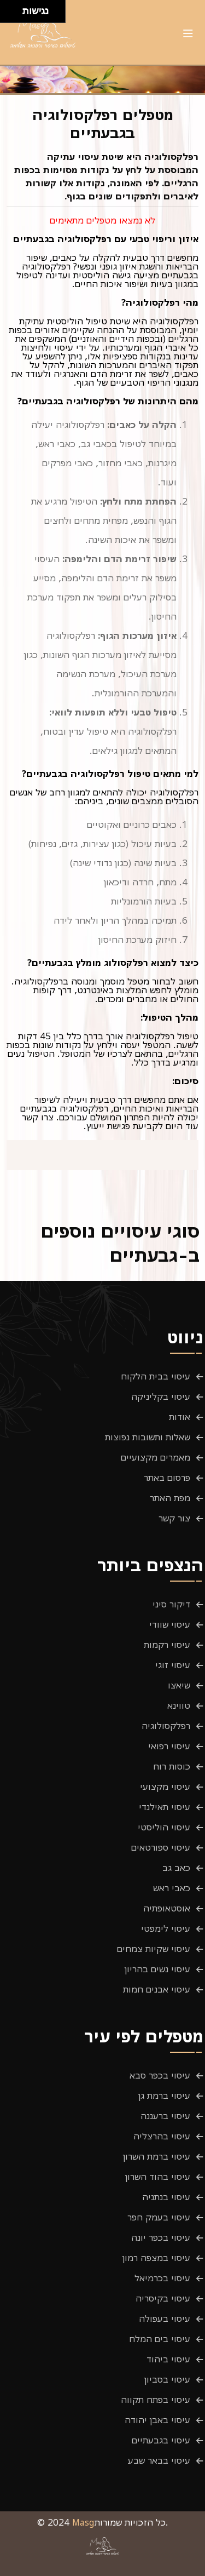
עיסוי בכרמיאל (162, 2278)
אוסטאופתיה (166, 1908)
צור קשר (174, 1518)
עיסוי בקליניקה (160, 1396)
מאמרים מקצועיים (155, 1457)
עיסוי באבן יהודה (157, 2420)
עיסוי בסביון (167, 2379)
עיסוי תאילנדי (164, 1807)
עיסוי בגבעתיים (161, 2440)
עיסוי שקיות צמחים (153, 1949)
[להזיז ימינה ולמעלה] (14, 8)
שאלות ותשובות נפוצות (147, 1437)
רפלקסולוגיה (166, 1726)
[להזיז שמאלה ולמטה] (8, 15)
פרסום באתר (167, 1477)
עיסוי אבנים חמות (156, 1989)
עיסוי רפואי (169, 1746)
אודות (179, 1417)
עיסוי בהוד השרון (157, 2177)
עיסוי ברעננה (165, 2116)
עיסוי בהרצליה (161, 2136)
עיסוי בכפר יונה (160, 2237)
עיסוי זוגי (172, 1665)
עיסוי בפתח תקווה (155, 2400)
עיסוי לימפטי (165, 1928)
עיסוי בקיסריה (163, 2298)
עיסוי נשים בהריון (157, 1969)
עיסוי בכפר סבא (160, 2075)
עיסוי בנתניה (166, 2197)
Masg (83, 2522)
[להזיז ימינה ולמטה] (14, 15)
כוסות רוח (171, 1766)
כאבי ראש (171, 1888)
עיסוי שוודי (169, 1624)
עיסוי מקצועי (165, 1786)
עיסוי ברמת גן (164, 2095)
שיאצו (179, 1685)
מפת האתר (170, 1498)
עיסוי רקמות (167, 1645)
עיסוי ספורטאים (160, 1847)
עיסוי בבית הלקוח (155, 1376)
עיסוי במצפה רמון (156, 2258)
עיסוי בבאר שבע (159, 2460)
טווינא (178, 1705)
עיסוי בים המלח (159, 2339)
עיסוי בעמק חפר (158, 2217)
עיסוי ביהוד (168, 2359)
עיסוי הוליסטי (164, 1827)
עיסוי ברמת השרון (156, 2156)
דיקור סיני (171, 1604)
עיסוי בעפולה (164, 2318)
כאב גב (176, 1868)
